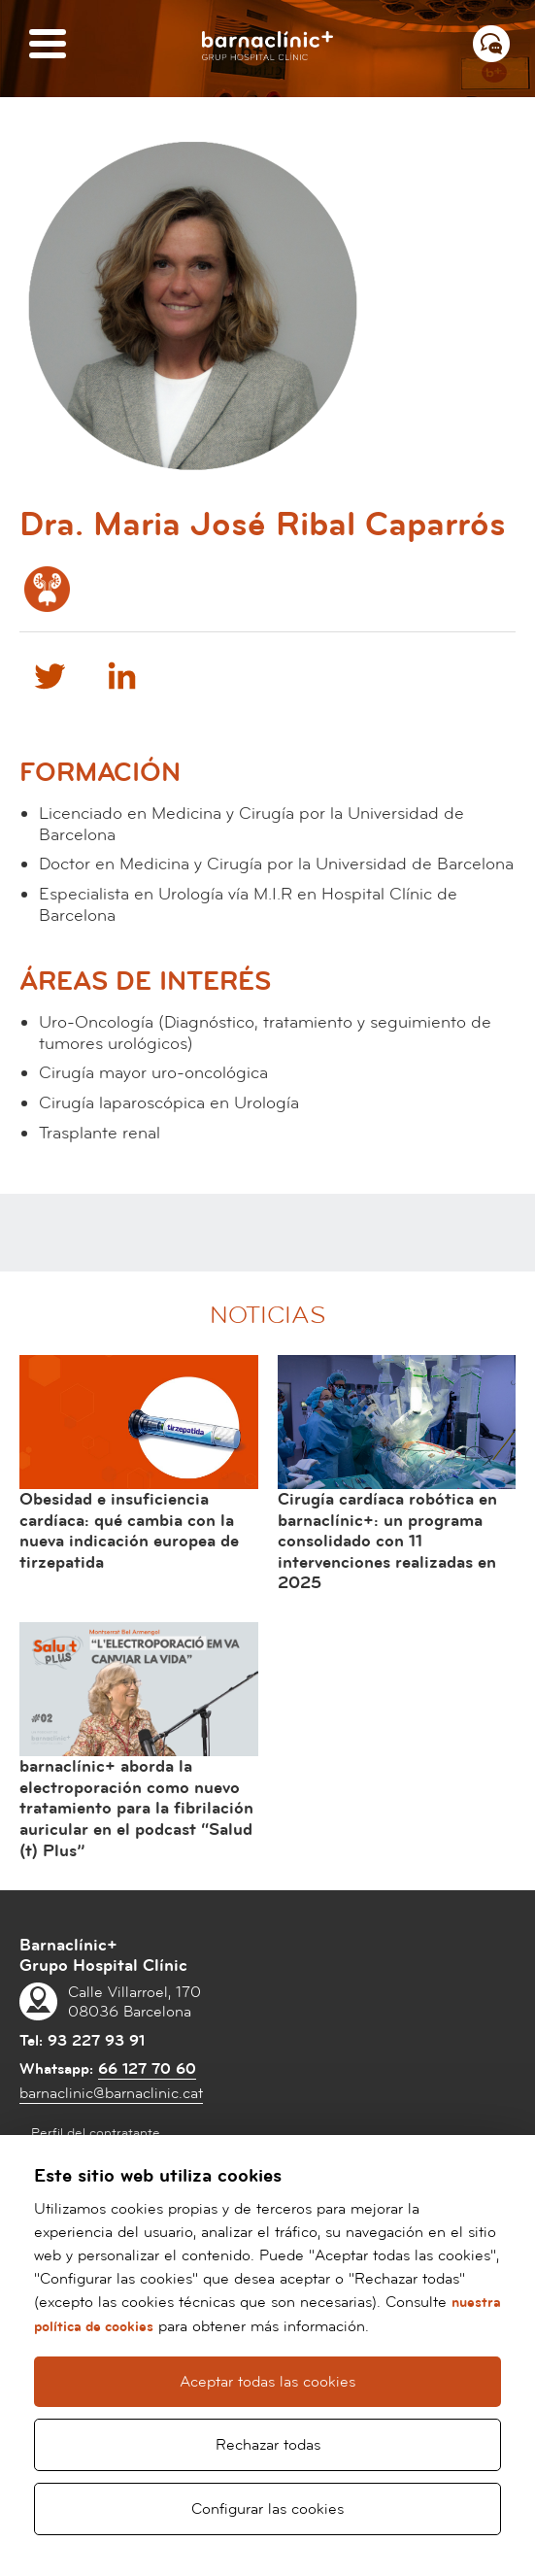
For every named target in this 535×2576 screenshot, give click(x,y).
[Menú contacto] (491, 43)
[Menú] (47, 45)
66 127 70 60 (147, 2069)
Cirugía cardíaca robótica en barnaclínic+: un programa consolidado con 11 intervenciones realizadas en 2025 (387, 1541)
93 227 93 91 (96, 2041)
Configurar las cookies (267, 2509)
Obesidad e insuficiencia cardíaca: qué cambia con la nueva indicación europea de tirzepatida (129, 1531)
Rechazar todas (268, 2445)
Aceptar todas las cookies (267, 2381)
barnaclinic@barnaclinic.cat (111, 2093)
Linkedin (121, 675)
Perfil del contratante (95, 2133)
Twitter (48, 675)
